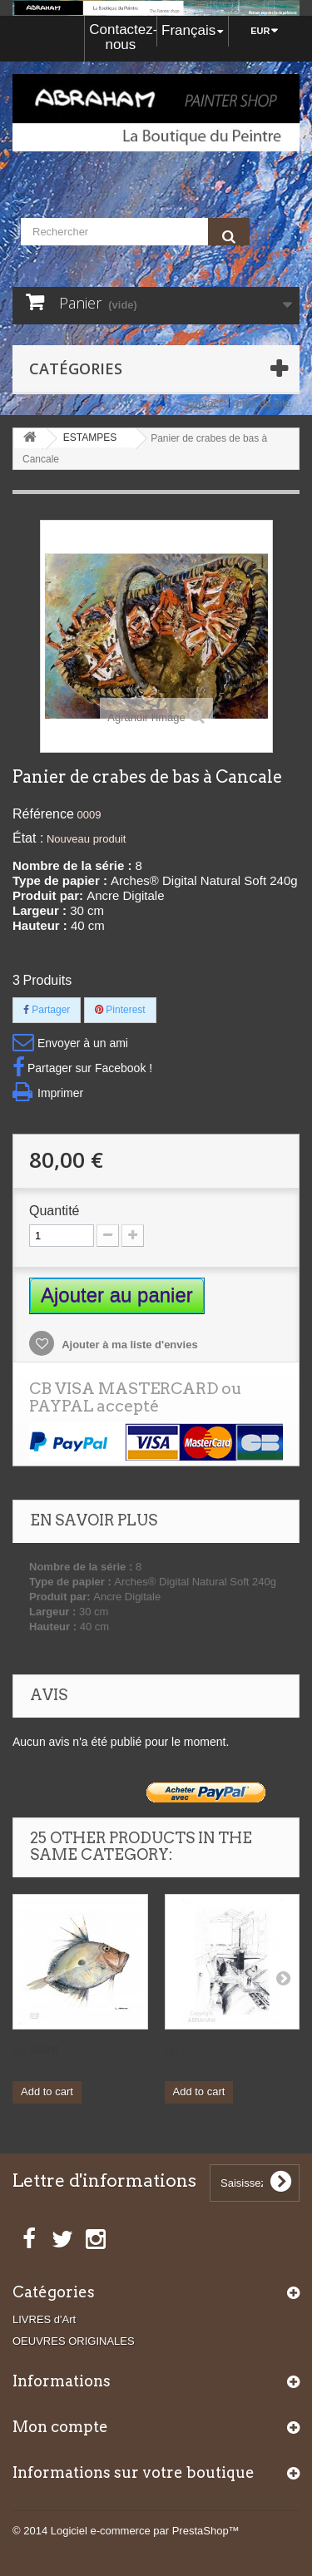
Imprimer (60, 1093)
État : (27, 838)
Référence (43, 814)
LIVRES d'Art (44, 2319)
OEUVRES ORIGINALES (73, 2341)
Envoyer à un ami (82, 1043)
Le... (177, 2049)
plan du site (264, 403)
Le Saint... (40, 2049)
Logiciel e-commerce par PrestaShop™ (145, 2530)
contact (204, 403)
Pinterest (120, 1010)
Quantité (54, 1211)
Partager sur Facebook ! (89, 1068)
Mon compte (60, 2426)
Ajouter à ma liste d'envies (128, 1344)
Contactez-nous (122, 37)
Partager (46, 1010)
